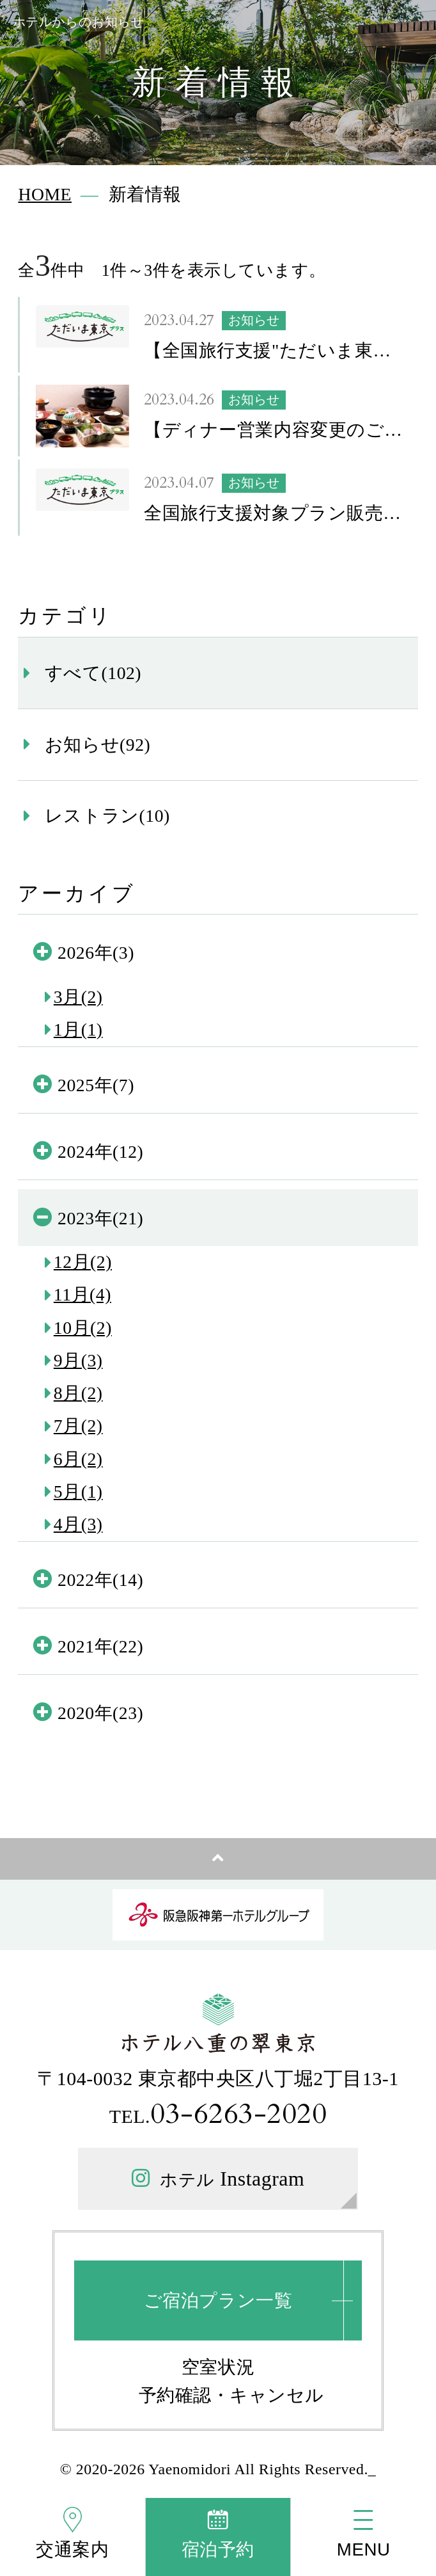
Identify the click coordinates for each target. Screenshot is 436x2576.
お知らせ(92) (97, 745)
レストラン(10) (107, 816)
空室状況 (218, 2367)
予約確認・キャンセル (231, 2395)
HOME (45, 194)
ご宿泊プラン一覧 (218, 2300)
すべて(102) (93, 673)
